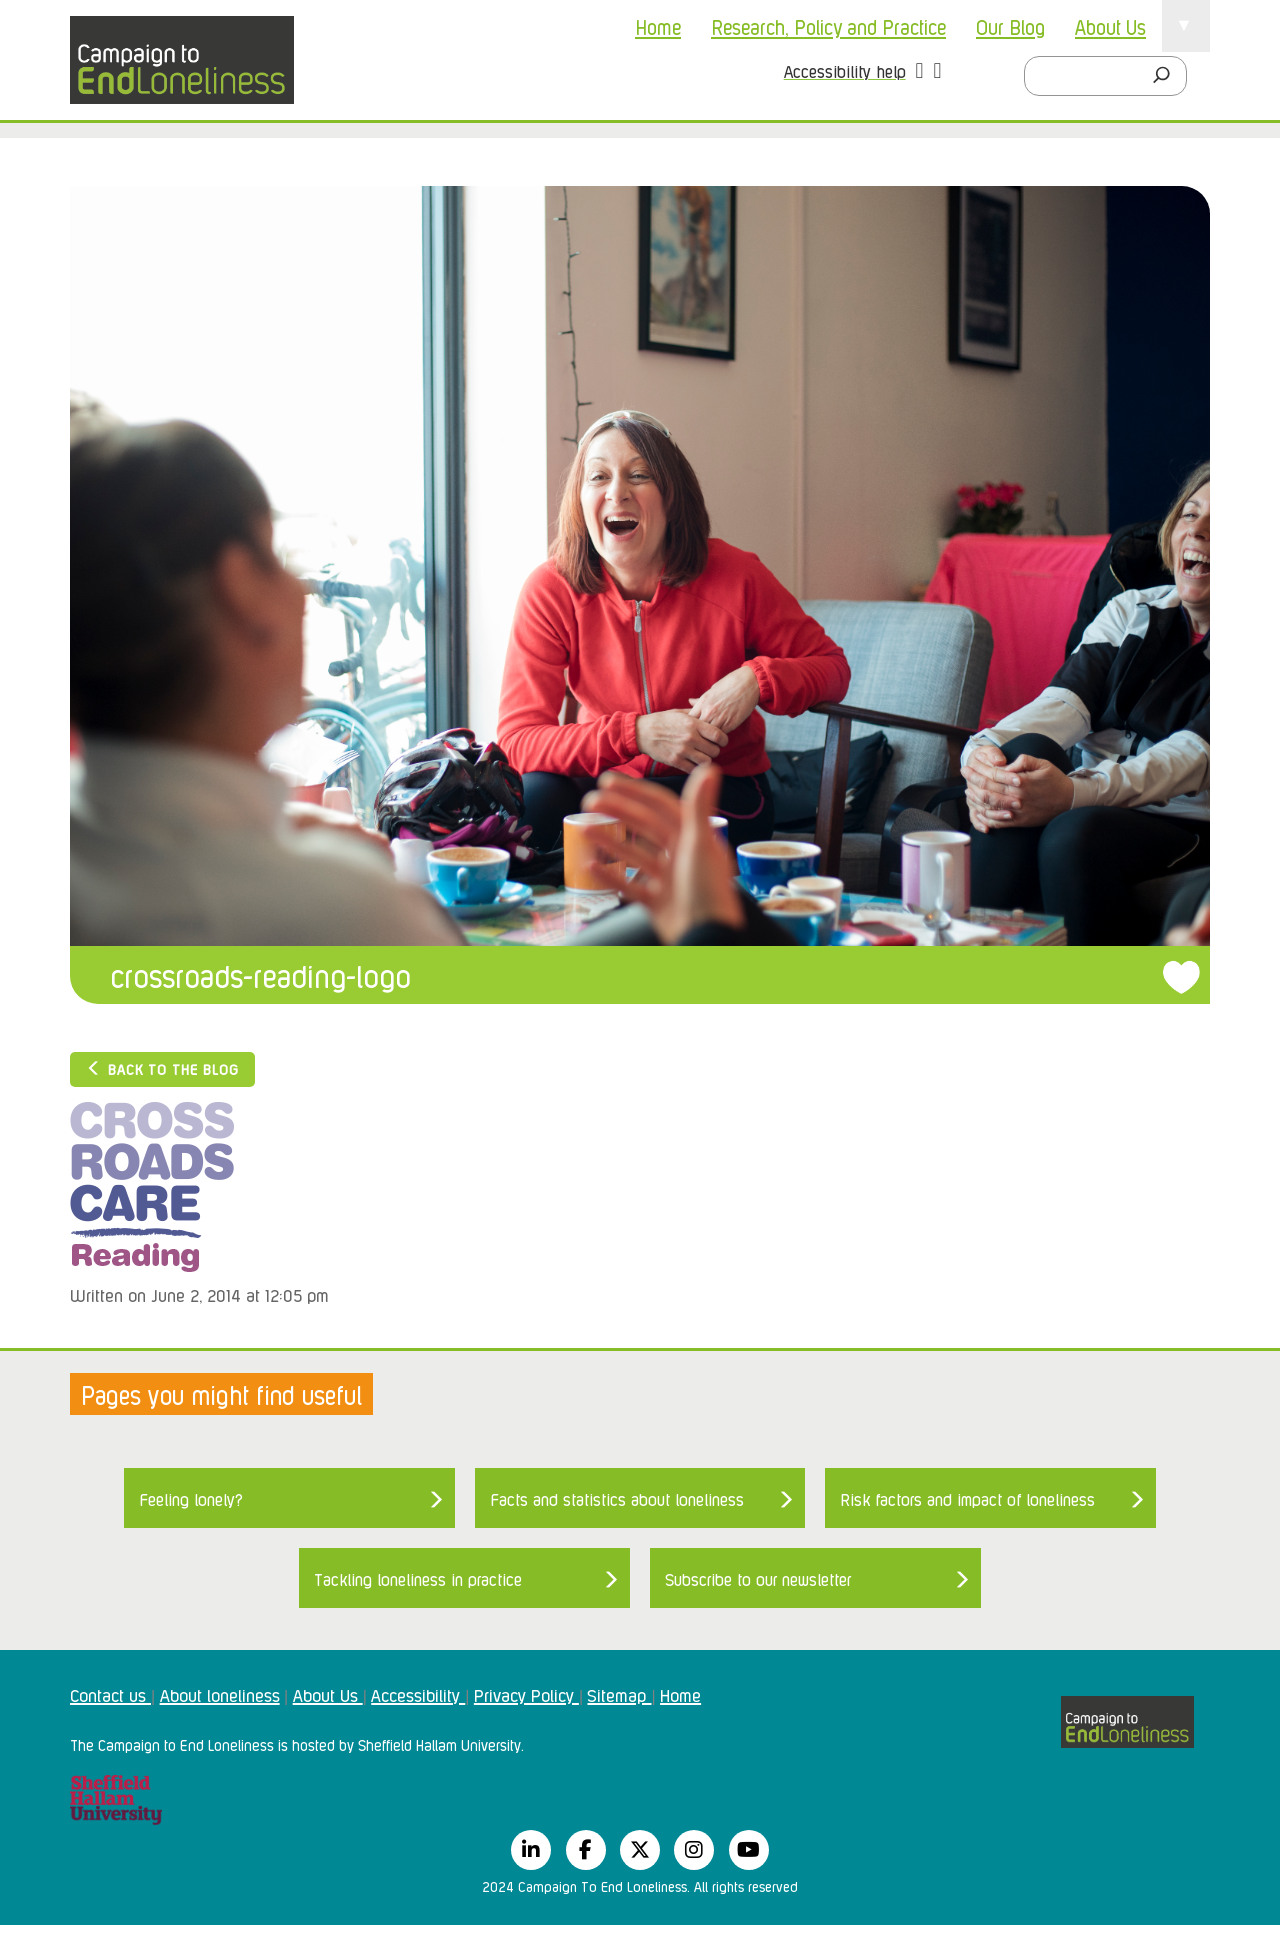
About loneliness (220, 1694)
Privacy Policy (526, 1694)
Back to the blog (162, 1068)
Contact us (110, 1694)
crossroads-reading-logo (260, 974)
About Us (1110, 26)
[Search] (1167, 76)
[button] (920, 73)
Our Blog (1010, 26)
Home (658, 26)
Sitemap (619, 1694)
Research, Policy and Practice (828, 26)
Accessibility (418, 1694)
